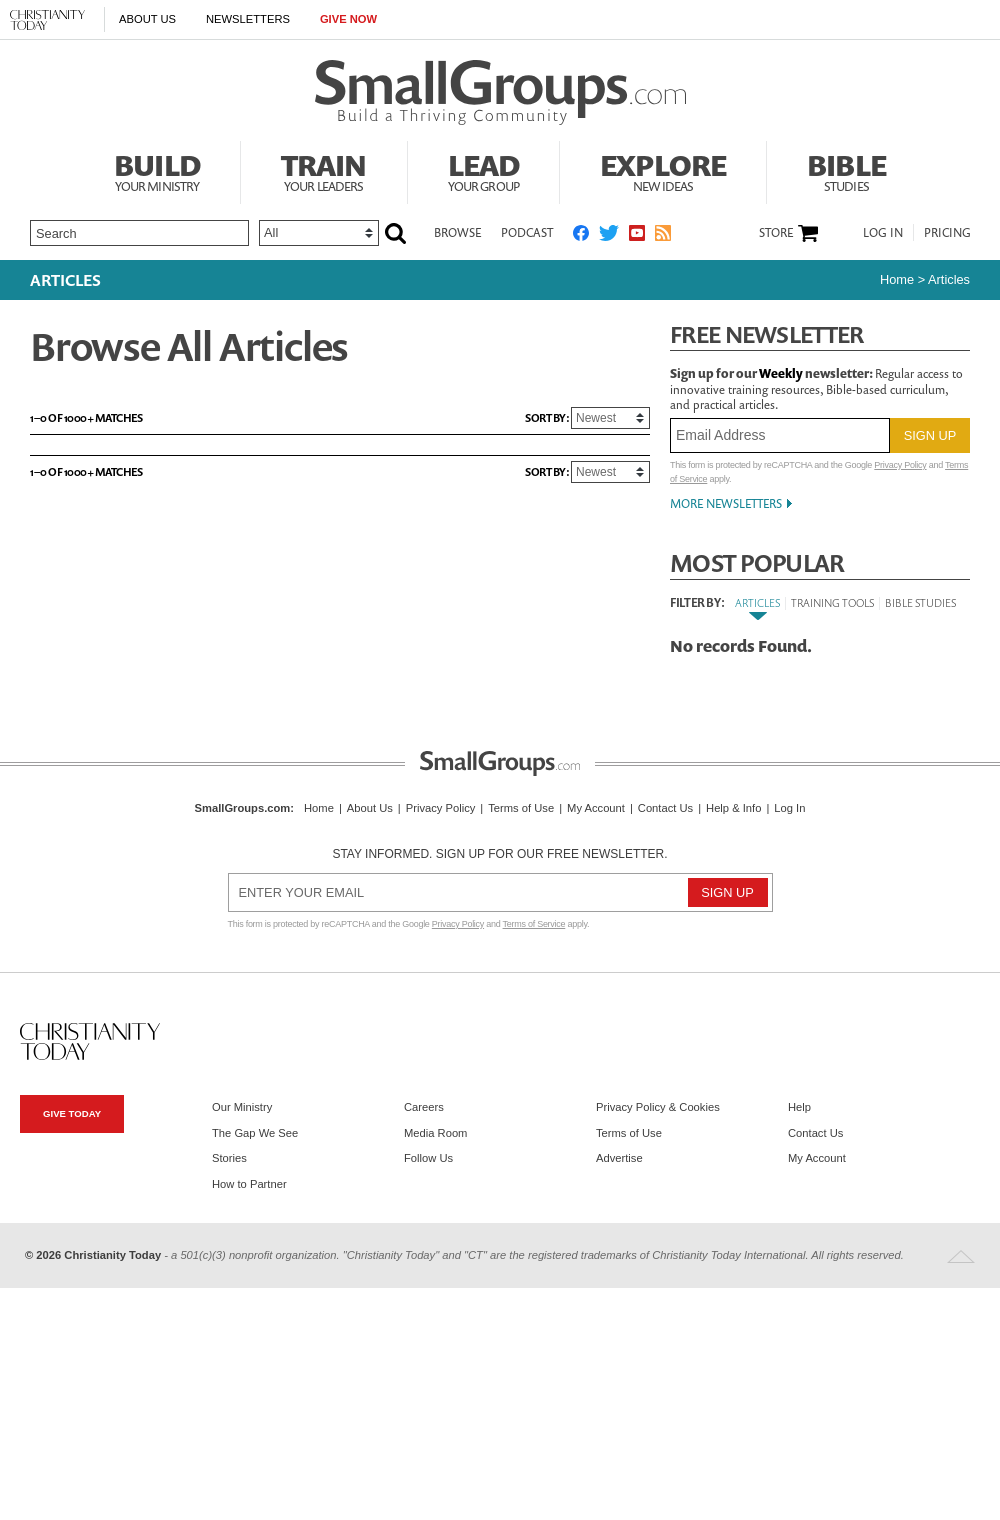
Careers (424, 1107)
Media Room (435, 1133)
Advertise (619, 1158)
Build (157, 170)
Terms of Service (534, 924)
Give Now (348, 19)
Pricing (947, 232)
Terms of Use (521, 808)
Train (324, 170)
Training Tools (832, 602)
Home (897, 279)
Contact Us (665, 808)
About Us (147, 19)
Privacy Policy (900, 465)
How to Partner (249, 1184)
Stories (229, 1158)
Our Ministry (242, 1107)
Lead (484, 170)
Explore (663, 170)
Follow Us (428, 1158)
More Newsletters (726, 503)
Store (776, 233)
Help (799, 1107)
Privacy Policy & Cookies (658, 1107)
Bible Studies (920, 602)
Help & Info (733, 808)
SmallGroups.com (243, 808)
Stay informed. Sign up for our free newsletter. (499, 854)
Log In (883, 232)
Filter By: (697, 603)
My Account (596, 808)
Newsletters (248, 19)
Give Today (72, 1113)
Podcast (527, 232)
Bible (846, 170)
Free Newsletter (767, 334)
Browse (457, 232)
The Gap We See (255, 1133)
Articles (757, 602)
